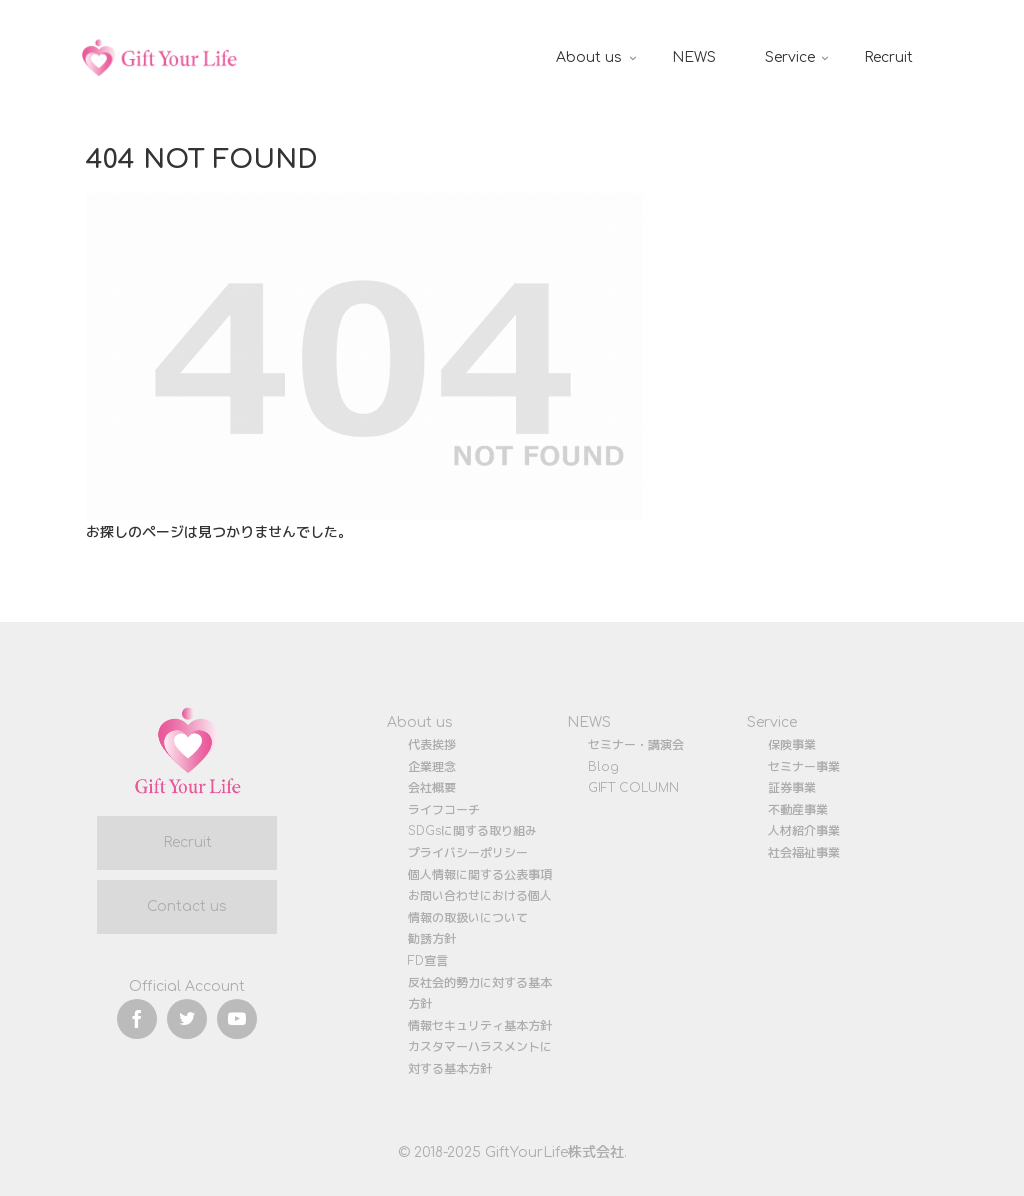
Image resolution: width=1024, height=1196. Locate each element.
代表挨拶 (432, 745)
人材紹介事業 (804, 831)
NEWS (589, 722)
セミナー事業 (804, 767)
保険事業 (792, 745)
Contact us (187, 906)
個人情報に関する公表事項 (480, 875)
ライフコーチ (444, 810)
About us (420, 722)
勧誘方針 (432, 939)
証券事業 (792, 788)
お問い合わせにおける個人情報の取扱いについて (480, 907)
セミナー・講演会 (636, 745)
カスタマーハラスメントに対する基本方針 (480, 1058)
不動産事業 (798, 810)
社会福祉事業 (804, 853)
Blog (603, 767)
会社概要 (432, 788)
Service (772, 722)
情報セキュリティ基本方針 (480, 1026)
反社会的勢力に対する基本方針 (480, 994)
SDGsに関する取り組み (472, 831)
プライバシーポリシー (468, 853)
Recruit (187, 842)
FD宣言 (428, 961)
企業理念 (432, 767)
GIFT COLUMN (633, 788)
